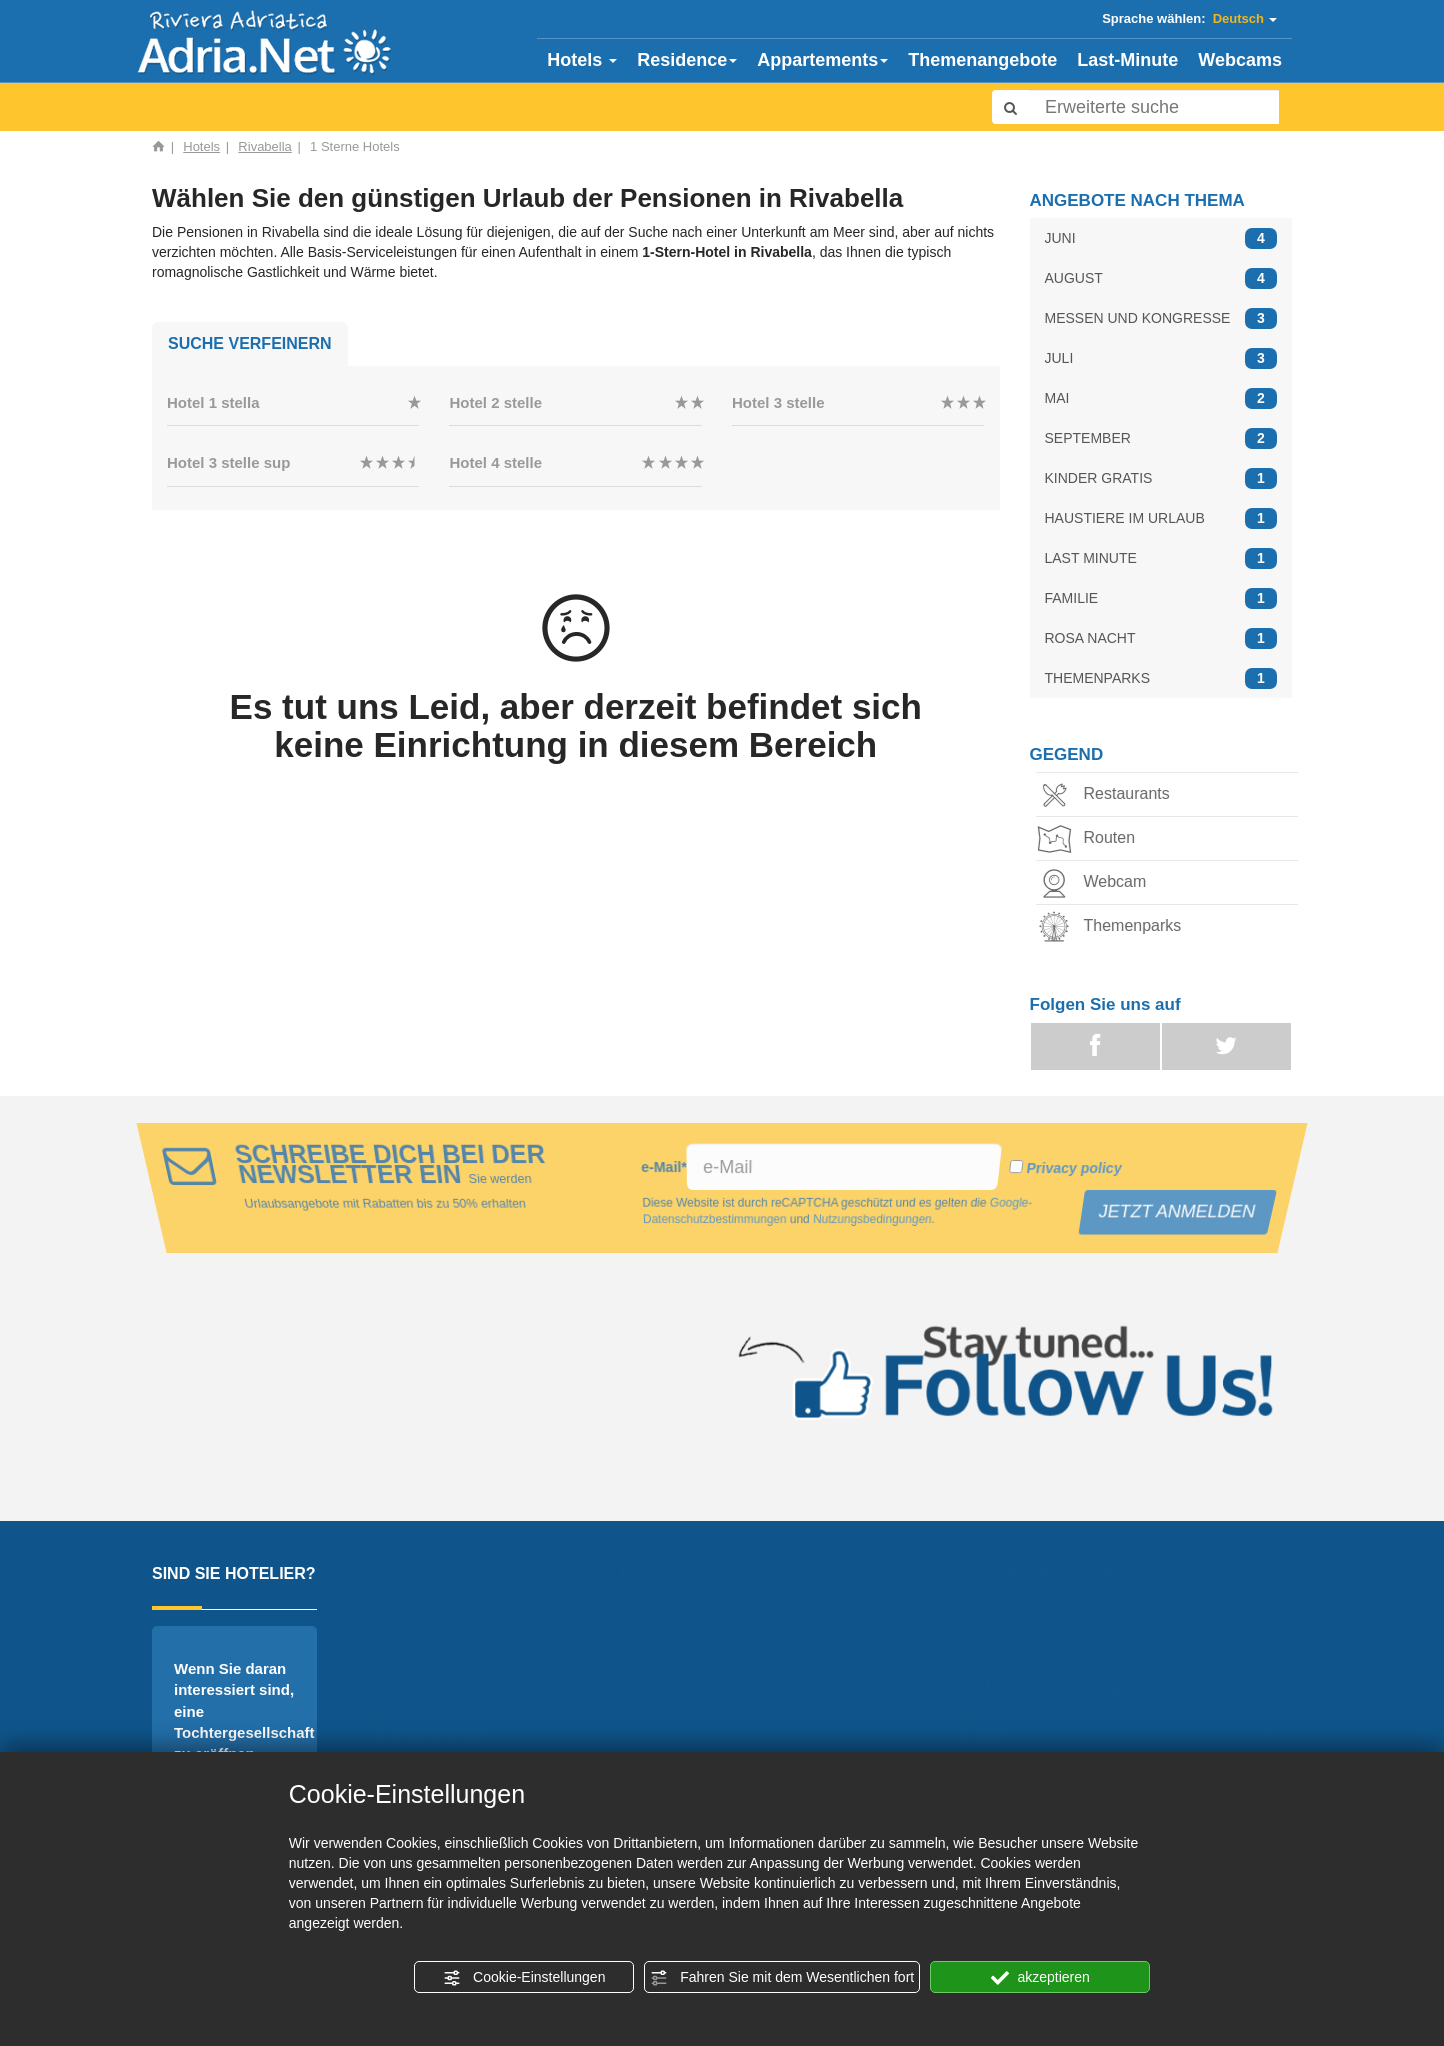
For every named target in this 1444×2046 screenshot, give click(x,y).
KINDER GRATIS (1161, 478)
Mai (1000, 1736)
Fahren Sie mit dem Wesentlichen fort (782, 1978)
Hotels (582, 60)
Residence (687, 60)
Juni (1003, 1639)
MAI (1161, 398)
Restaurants (1108, 795)
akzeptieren (1040, 1978)
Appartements (822, 60)
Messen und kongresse (1080, 1687)
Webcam (1096, 883)
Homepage (444, 1639)
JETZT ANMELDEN (1180, 1212)
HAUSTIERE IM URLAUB (1161, 518)
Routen (1091, 839)
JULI (1161, 358)
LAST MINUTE (1161, 558)
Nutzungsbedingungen (874, 1220)
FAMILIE (1161, 598)
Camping (729, 1639)
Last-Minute (1127, 60)
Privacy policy (1071, 1168)
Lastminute (446, 1736)
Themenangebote (982, 60)
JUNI (1161, 238)
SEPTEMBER (1161, 438)
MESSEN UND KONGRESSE (1161, 318)
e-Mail (664, 1167)
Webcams (1240, 60)
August (1015, 1663)
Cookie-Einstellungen (524, 1978)
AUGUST (1161, 278)
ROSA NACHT (1161, 638)
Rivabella (264, 146)
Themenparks (1114, 927)
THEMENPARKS (1161, 678)
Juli (1000, 1712)
